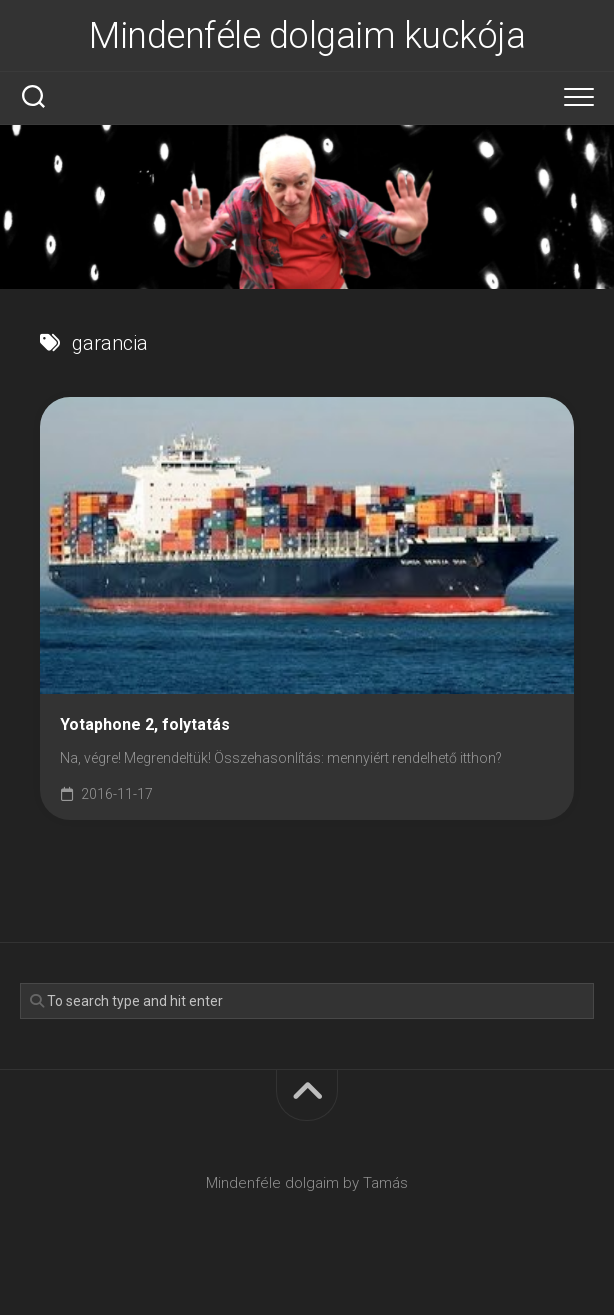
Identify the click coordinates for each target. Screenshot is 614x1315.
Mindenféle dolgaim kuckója (307, 36)
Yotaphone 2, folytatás (145, 724)
